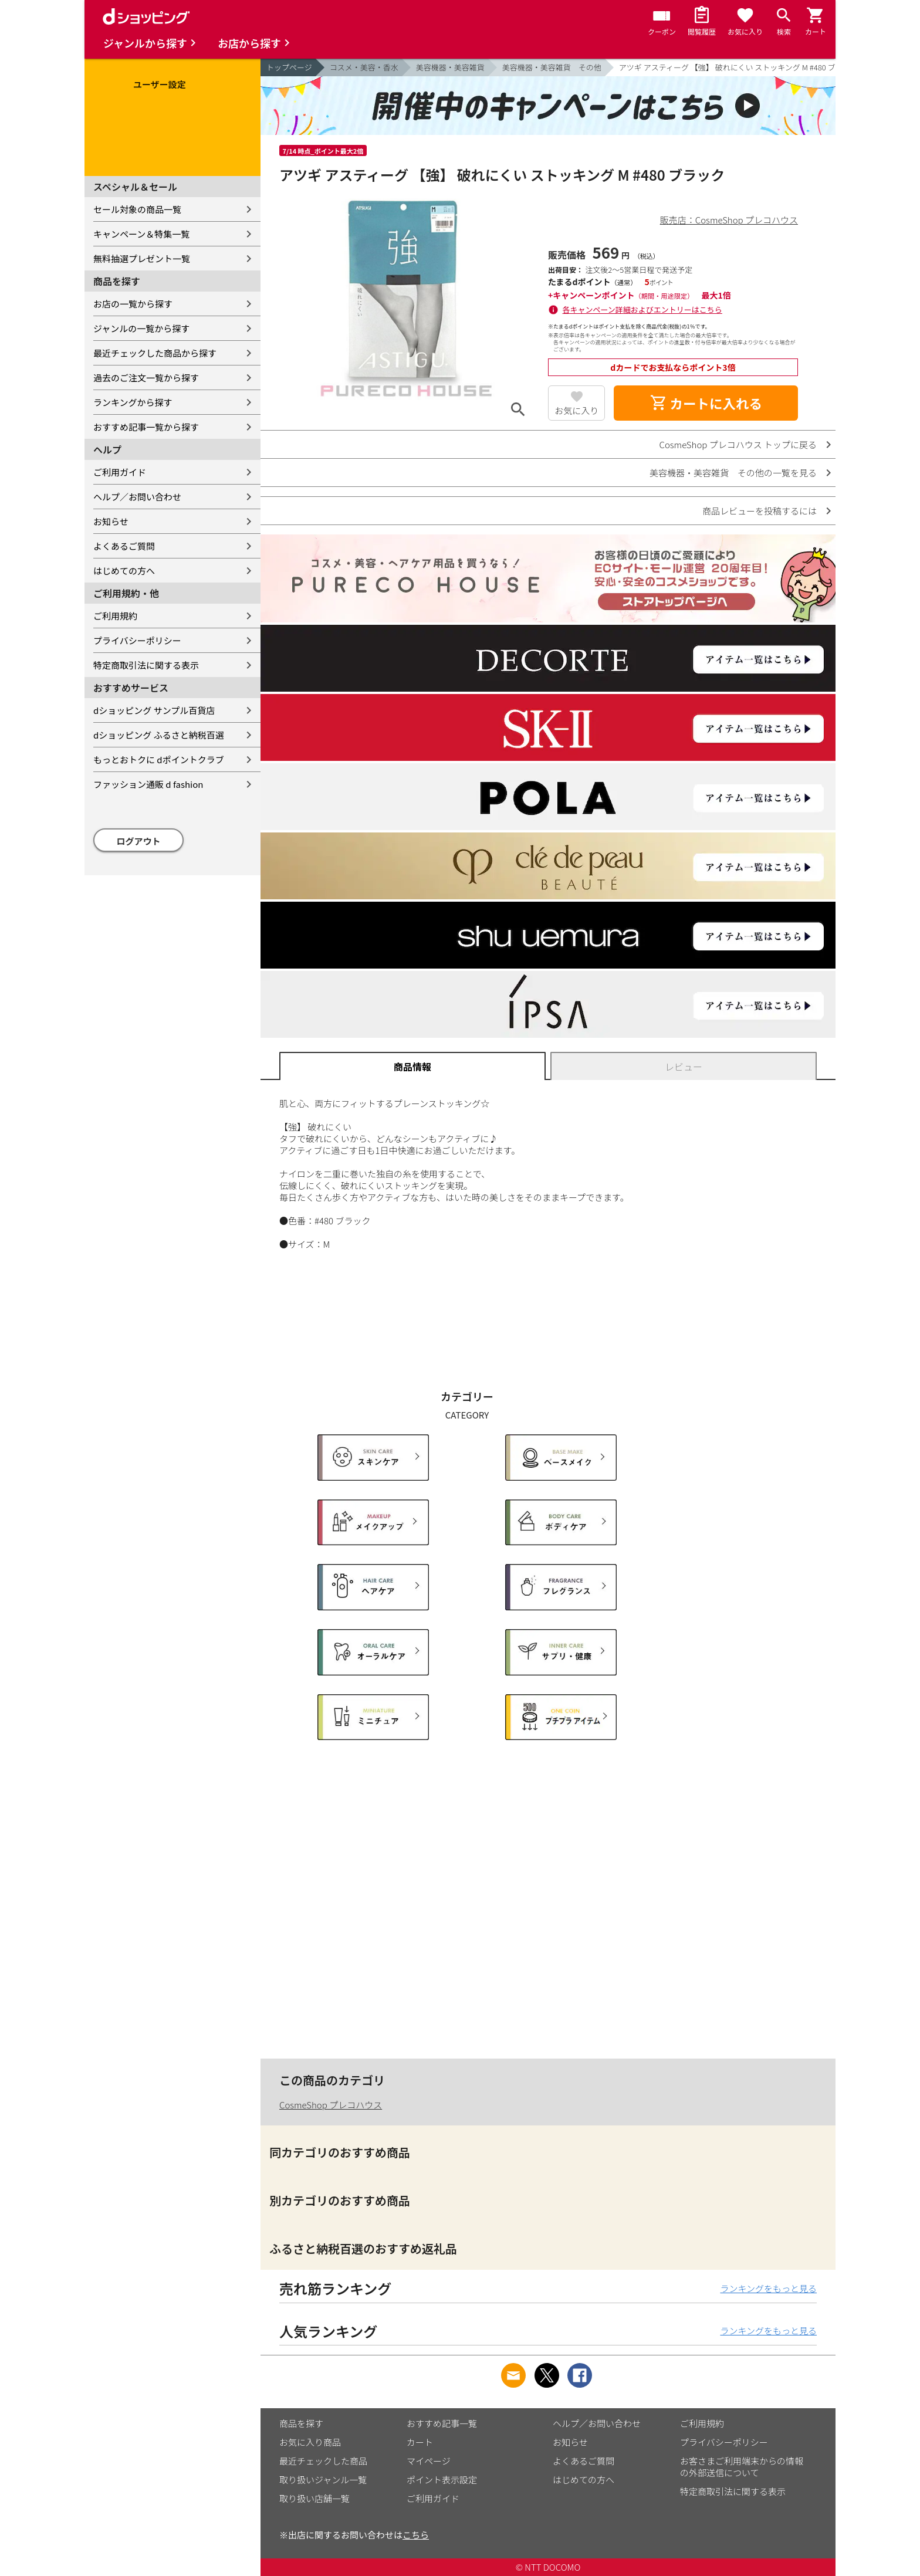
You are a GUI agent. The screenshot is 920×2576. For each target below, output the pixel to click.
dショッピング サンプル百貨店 (154, 710)
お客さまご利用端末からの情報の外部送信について (741, 2467)
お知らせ (110, 521)
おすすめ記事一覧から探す (146, 427)
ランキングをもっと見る (768, 2288)
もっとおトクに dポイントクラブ (158, 759)
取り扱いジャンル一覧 (323, 2479)
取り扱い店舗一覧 (314, 2498)
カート (420, 2442)
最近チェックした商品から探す (155, 353)
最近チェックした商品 (323, 2461)
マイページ (429, 2461)
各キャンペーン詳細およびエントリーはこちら (642, 309)
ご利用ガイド (119, 472)
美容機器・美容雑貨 (450, 67)
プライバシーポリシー (137, 640)
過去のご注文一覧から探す (146, 377)
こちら (415, 2534)
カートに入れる (706, 403)
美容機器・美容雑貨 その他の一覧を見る (733, 472)
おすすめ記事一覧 (442, 2423)
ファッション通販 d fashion (148, 784)
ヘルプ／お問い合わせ (137, 496)
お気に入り (576, 410)
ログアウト (139, 841)
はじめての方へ (124, 570)
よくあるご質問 (124, 546)
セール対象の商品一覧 (137, 209)
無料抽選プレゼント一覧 (141, 258)
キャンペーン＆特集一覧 (141, 234)
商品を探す (301, 2423)
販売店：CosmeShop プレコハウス (729, 220)
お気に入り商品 (310, 2442)
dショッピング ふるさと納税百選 (158, 735)
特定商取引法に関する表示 (146, 665)
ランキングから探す (132, 402)
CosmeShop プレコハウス (330, 2104)
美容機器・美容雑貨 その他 (551, 67)
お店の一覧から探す (132, 303)
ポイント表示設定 (442, 2479)
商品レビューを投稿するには (759, 510)
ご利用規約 (115, 616)
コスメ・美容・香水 (364, 67)
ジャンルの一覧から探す (141, 328)
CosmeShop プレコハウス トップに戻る (738, 444)
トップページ (289, 67)
